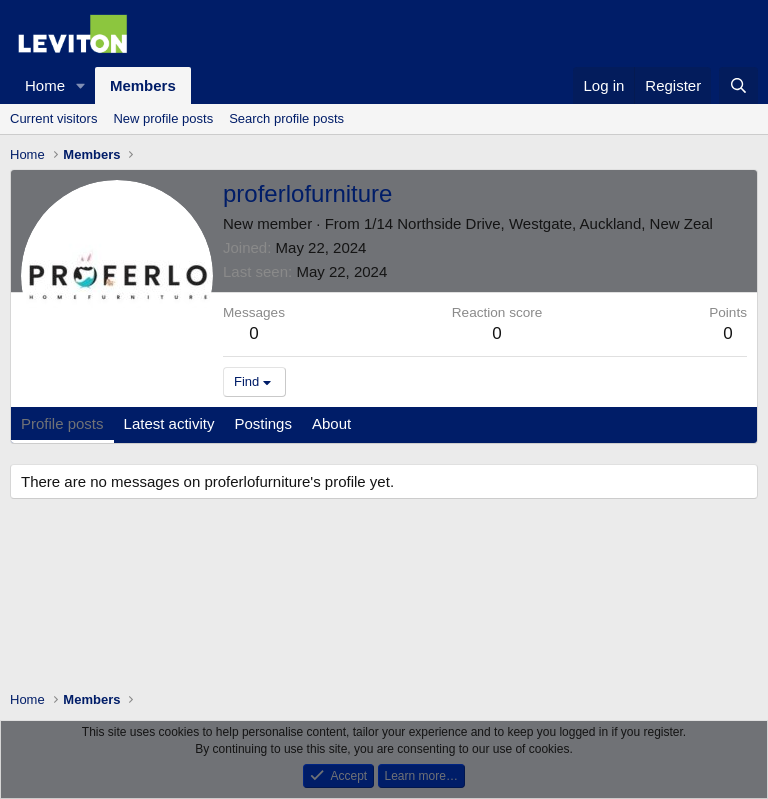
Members (143, 85)
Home (45, 85)
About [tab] (331, 423)
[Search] (738, 85)
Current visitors (53, 118)
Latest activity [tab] (169, 423)
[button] (81, 85)
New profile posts (163, 118)
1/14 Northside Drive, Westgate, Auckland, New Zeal (538, 223)
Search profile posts (286, 118)
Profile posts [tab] (62, 423)
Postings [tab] (263, 423)
